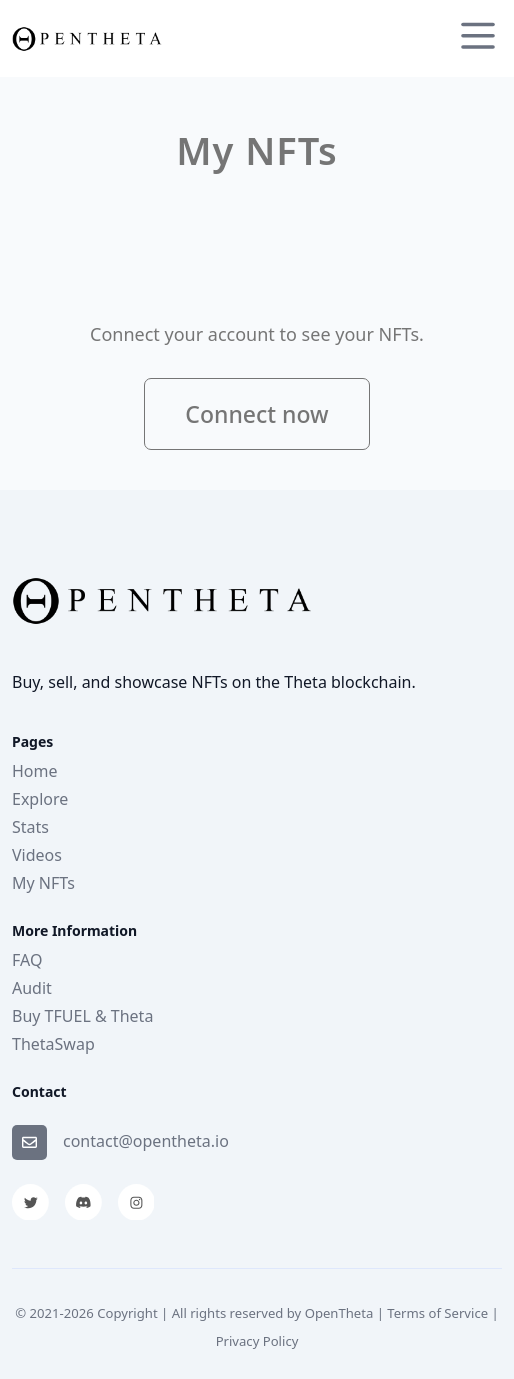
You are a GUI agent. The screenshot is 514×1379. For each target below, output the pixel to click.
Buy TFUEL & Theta (82, 1016)
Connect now (256, 414)
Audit (32, 988)
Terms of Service (437, 1313)
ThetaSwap (53, 1044)
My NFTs (43, 883)
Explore (40, 799)
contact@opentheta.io (146, 1141)
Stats (30, 827)
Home (35, 771)
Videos (37, 855)
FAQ (27, 960)
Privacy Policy (257, 1341)
